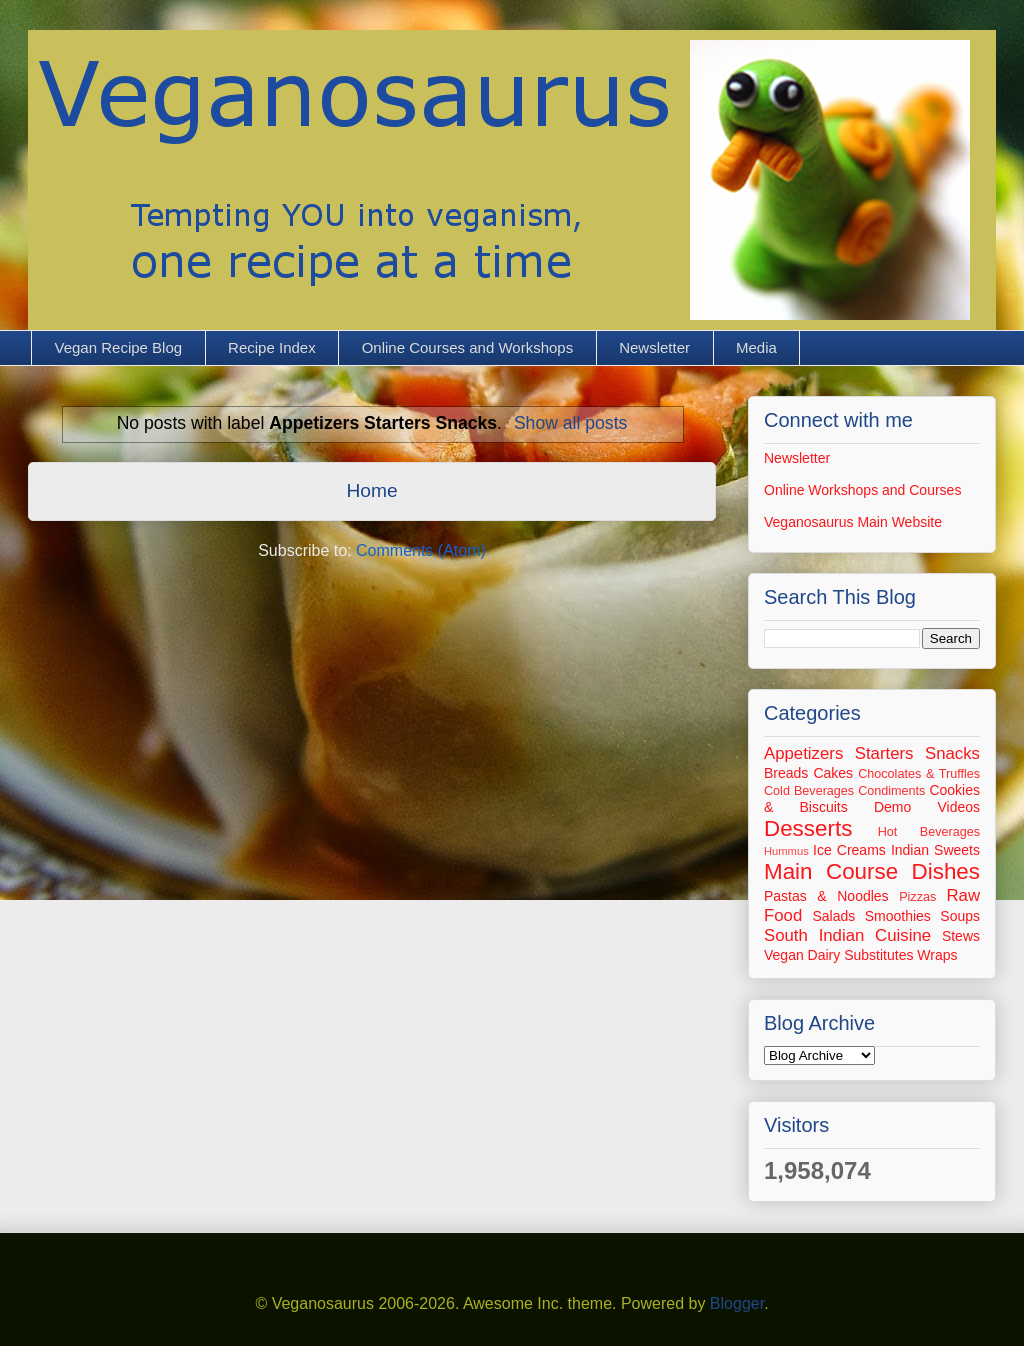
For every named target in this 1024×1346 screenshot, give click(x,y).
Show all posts (570, 423)
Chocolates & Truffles (919, 774)
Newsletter (654, 347)
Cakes (833, 773)
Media (756, 347)
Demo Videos (927, 807)
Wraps (937, 955)
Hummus (786, 851)
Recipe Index (272, 347)
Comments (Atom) (421, 550)
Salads (833, 916)
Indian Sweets (935, 850)
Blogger (737, 1303)
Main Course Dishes (872, 871)
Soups (960, 916)
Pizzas (917, 897)
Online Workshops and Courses (862, 490)
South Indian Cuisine (847, 935)
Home (371, 490)
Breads (786, 773)
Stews (961, 936)
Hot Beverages (929, 832)
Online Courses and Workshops (468, 347)
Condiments (891, 791)
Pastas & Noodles (826, 896)
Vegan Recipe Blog (119, 347)
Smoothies (898, 916)
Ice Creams (849, 850)
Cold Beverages (809, 791)
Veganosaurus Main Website (853, 522)
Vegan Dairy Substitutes (838, 955)
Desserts (808, 828)
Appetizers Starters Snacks (872, 753)
